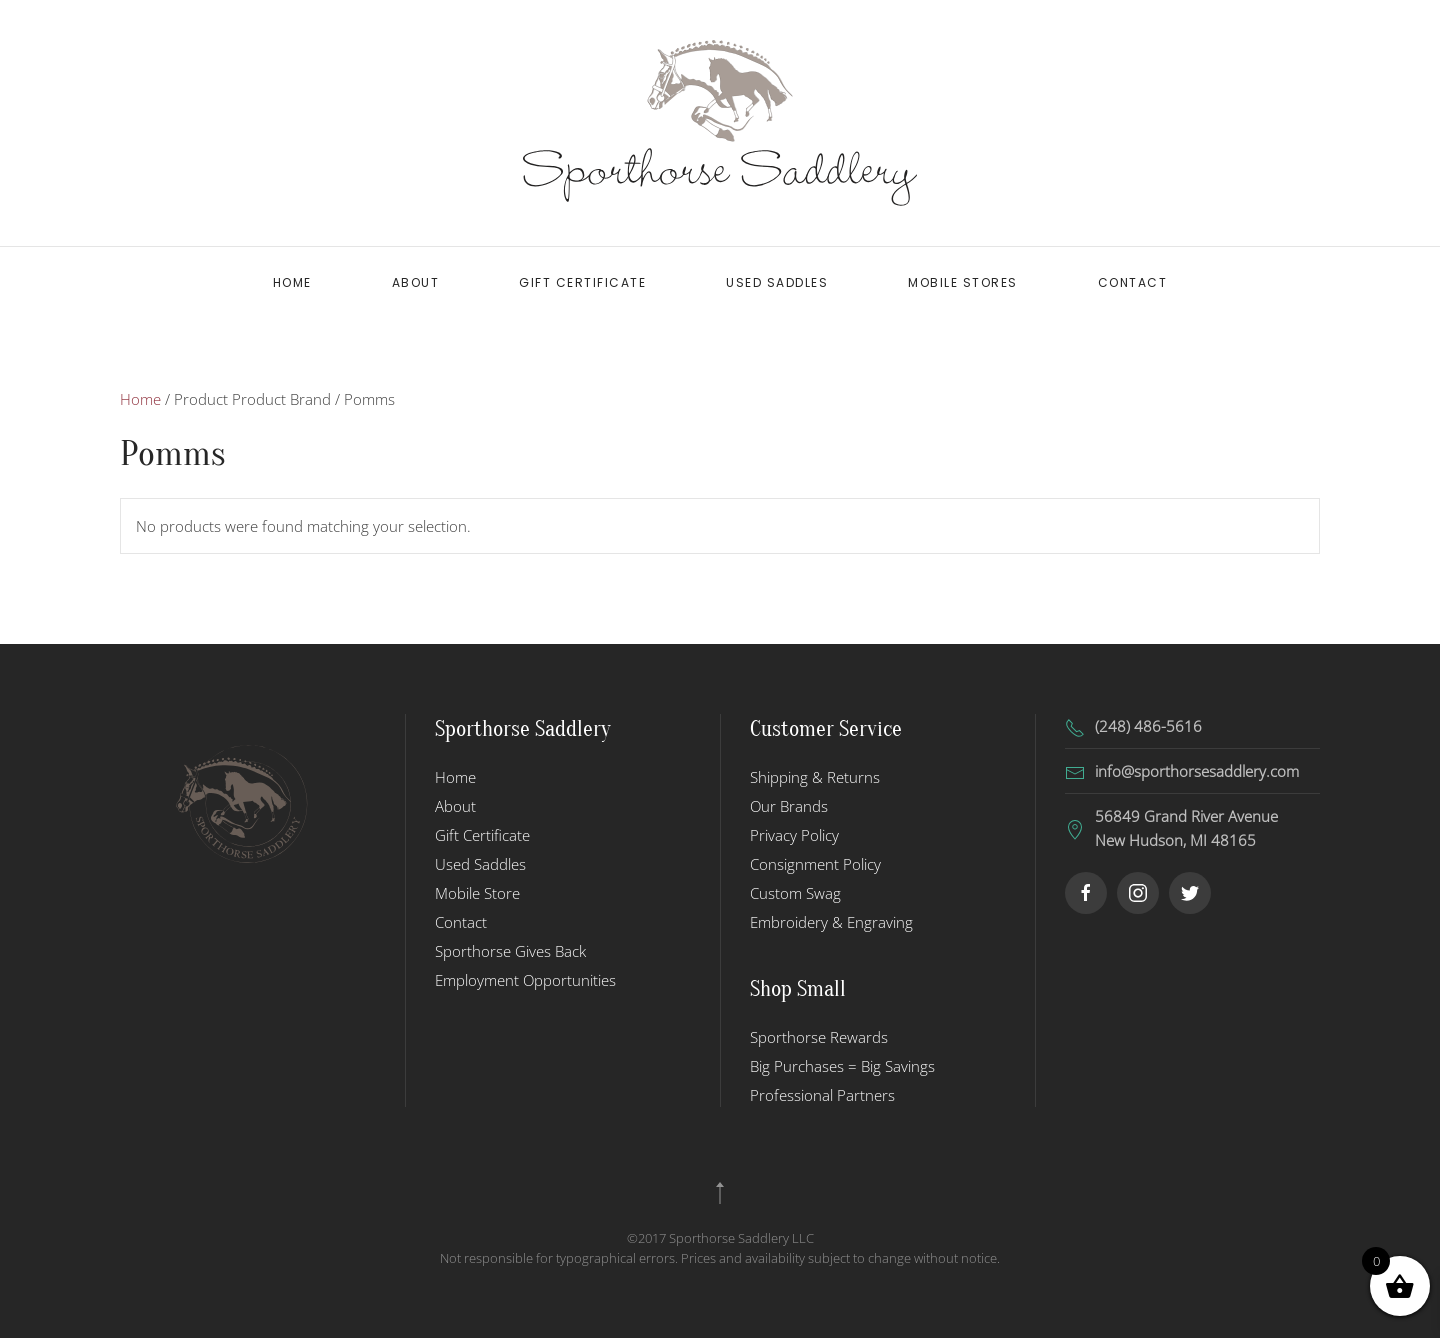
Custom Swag (795, 893)
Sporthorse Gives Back (510, 951)
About (416, 282)
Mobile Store (477, 893)
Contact (1133, 282)
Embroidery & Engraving (831, 922)
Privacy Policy (794, 835)
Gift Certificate (582, 282)
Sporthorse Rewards (819, 1037)
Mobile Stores (963, 282)
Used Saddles (777, 282)
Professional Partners (822, 1095)
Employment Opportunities (525, 980)
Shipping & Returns (815, 777)
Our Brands (789, 806)
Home (292, 282)
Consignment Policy (815, 864)
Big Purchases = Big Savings (842, 1066)
